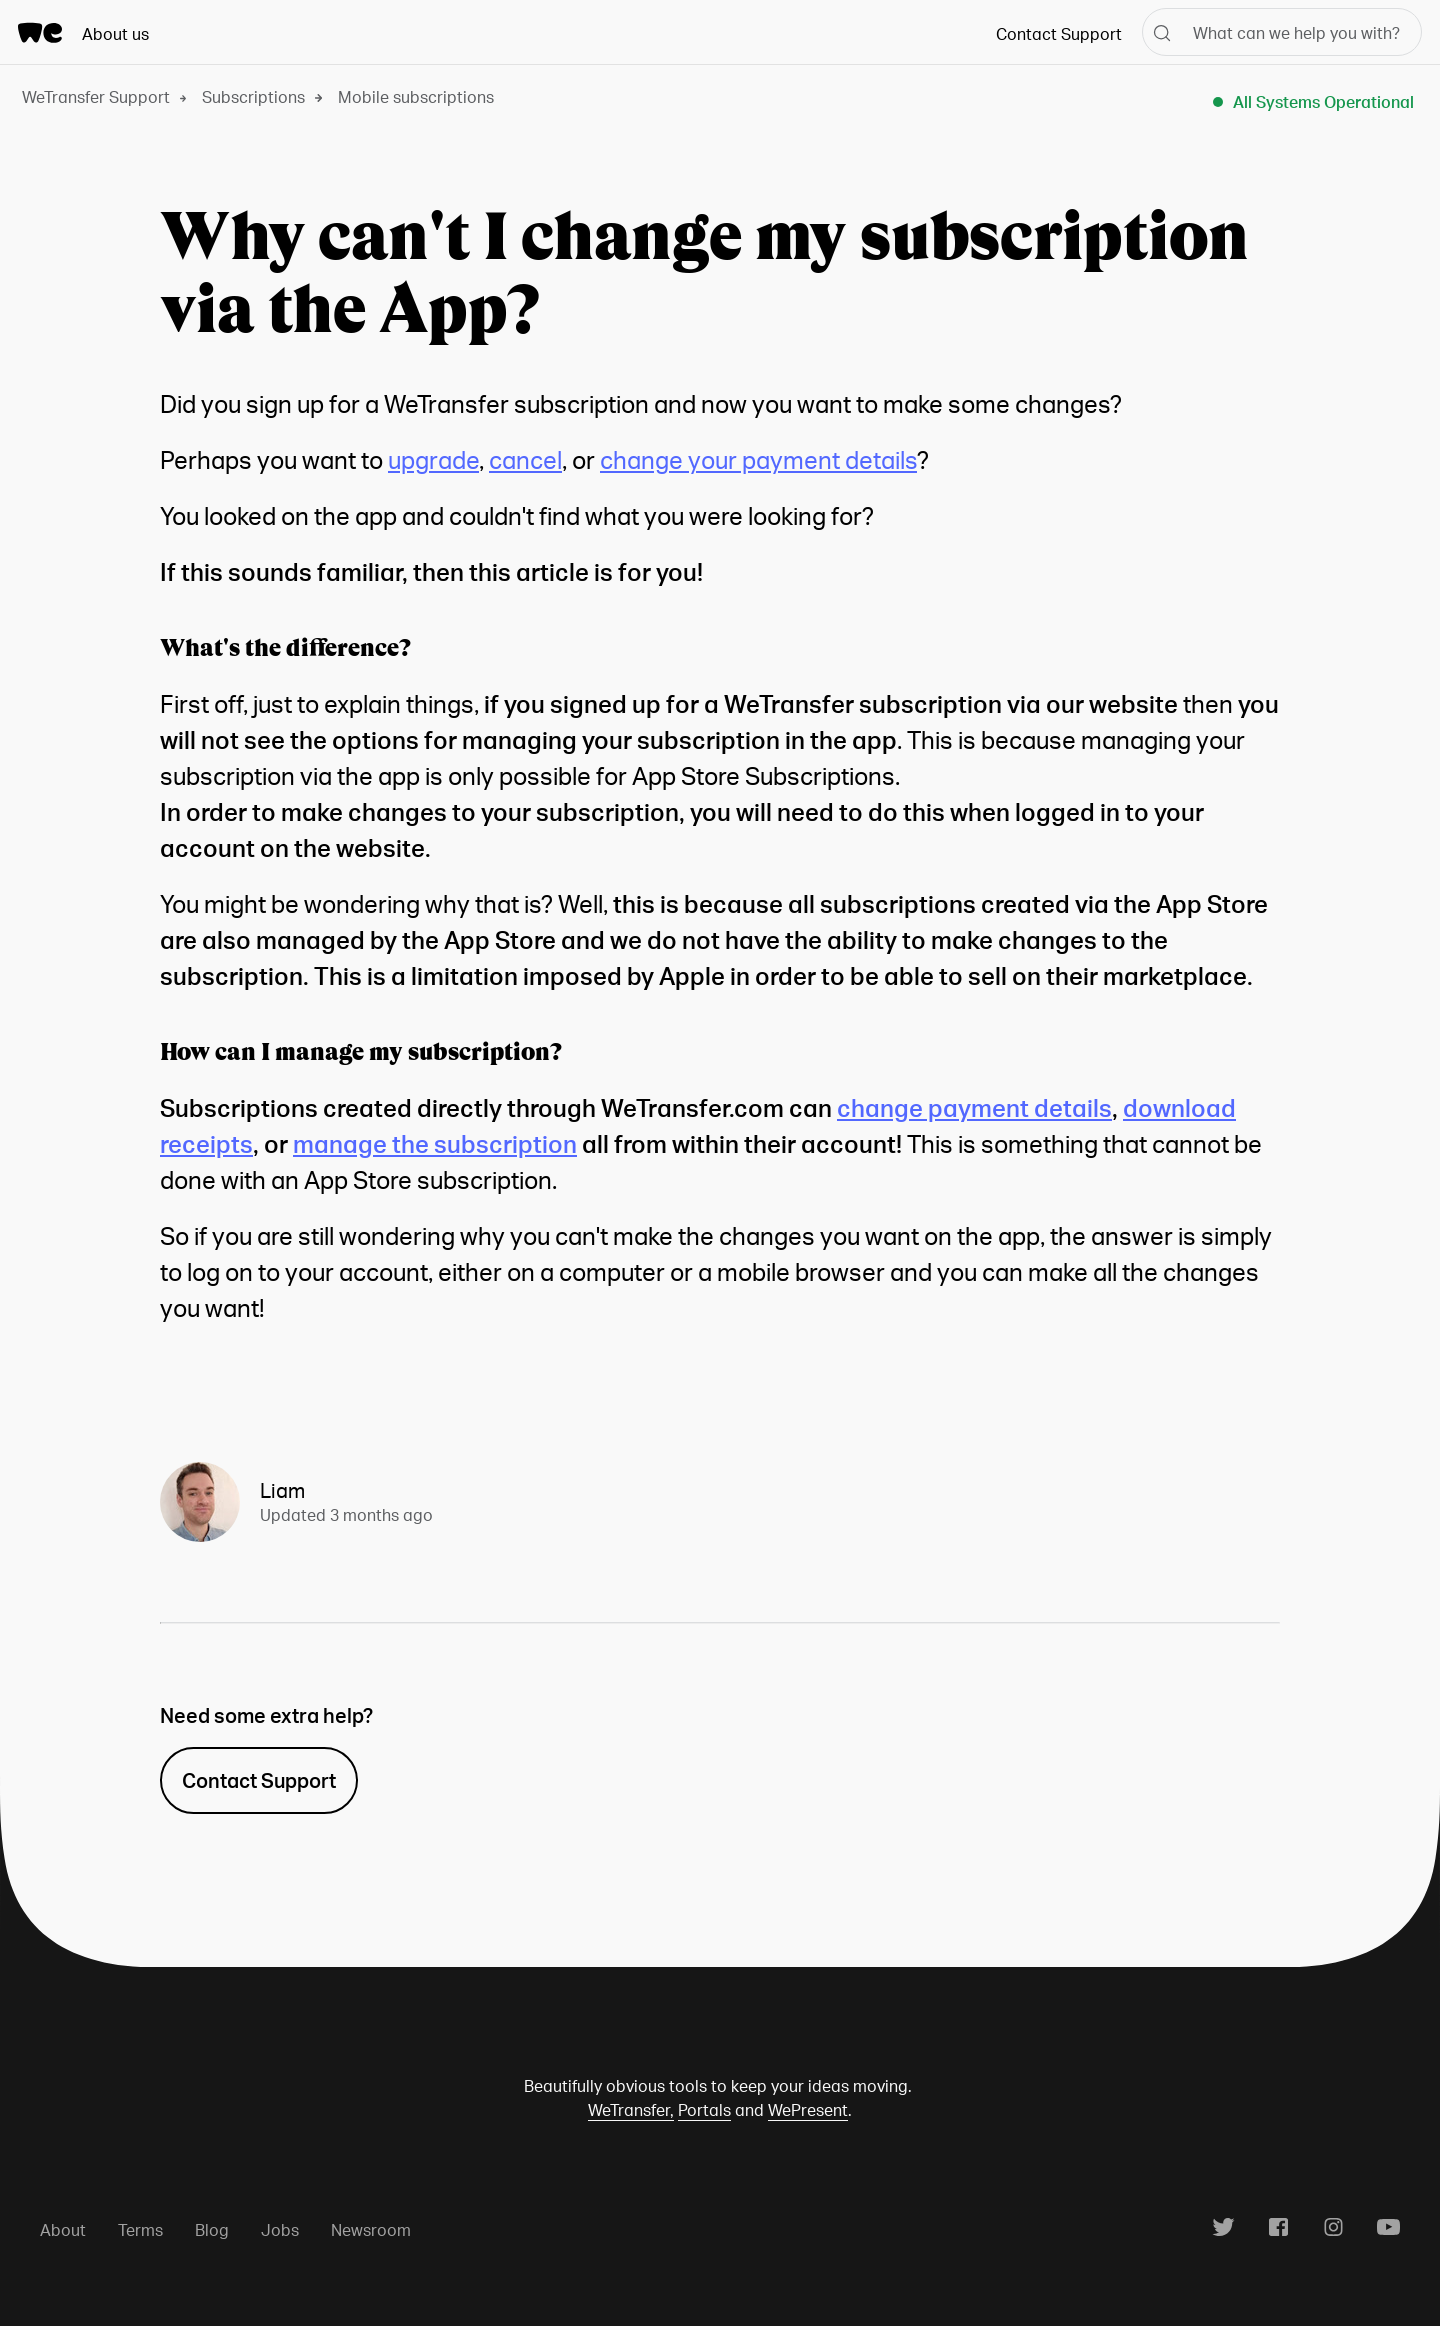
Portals (704, 2109)
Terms (140, 2229)
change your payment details (758, 459)
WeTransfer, (631, 2109)
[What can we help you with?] (1282, 32)
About (63, 2229)
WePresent (808, 2109)
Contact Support (1059, 33)
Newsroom (371, 2229)
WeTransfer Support (96, 96)
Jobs (280, 2229)
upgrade (433, 459)
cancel (525, 459)
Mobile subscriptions (416, 96)
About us (115, 33)
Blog (212, 2229)
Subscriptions (253, 96)
